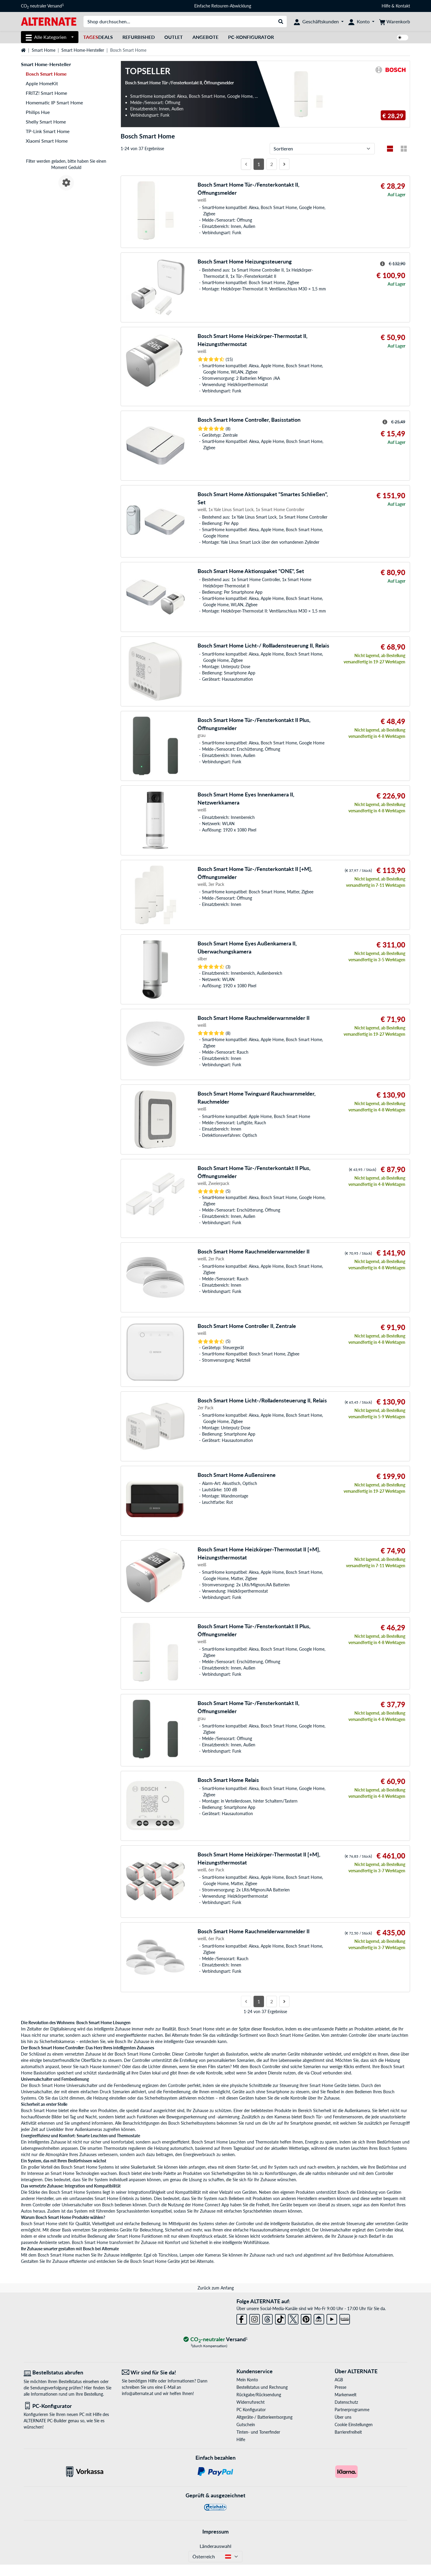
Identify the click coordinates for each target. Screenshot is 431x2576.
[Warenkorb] (394, 22)
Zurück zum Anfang (216, 2287)
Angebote (205, 37)
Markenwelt (345, 2394)
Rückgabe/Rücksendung (258, 2394)
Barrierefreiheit (348, 2432)
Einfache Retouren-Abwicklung (222, 5)
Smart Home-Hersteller (82, 50)
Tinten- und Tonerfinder (258, 2432)
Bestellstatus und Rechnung (262, 2387)
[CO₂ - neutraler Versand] (215, 2339)
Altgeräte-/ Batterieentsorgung (264, 2417)
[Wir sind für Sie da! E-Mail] (166, 2372)
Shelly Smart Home (46, 121)
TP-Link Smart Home (47, 131)
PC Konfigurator (251, 2409)
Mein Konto (247, 2379)
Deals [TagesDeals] (98, 37)
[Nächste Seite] (284, 164)
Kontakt (403, 5)
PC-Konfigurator (251, 37)
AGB (339, 2379)
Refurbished (138, 37)
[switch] (402, 37)
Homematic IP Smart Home (54, 102)
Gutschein (245, 2424)
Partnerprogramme (352, 2409)
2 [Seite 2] (271, 164)
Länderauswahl (215, 2546)
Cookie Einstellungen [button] (354, 2424)
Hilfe (386, 5)
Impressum (215, 2531)
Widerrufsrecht (250, 2402)
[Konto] (361, 22)
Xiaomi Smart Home (47, 141)
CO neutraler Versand (42, 6)
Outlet (173, 37)
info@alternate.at (137, 2393)
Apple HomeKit (42, 83)
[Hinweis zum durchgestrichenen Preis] (382, 264)
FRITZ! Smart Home (46, 93)
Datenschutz (346, 2402)
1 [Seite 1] (258, 164)
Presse (340, 2387)
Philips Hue (38, 112)
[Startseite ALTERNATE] (48, 21)
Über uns (343, 2417)
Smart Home (43, 50)
